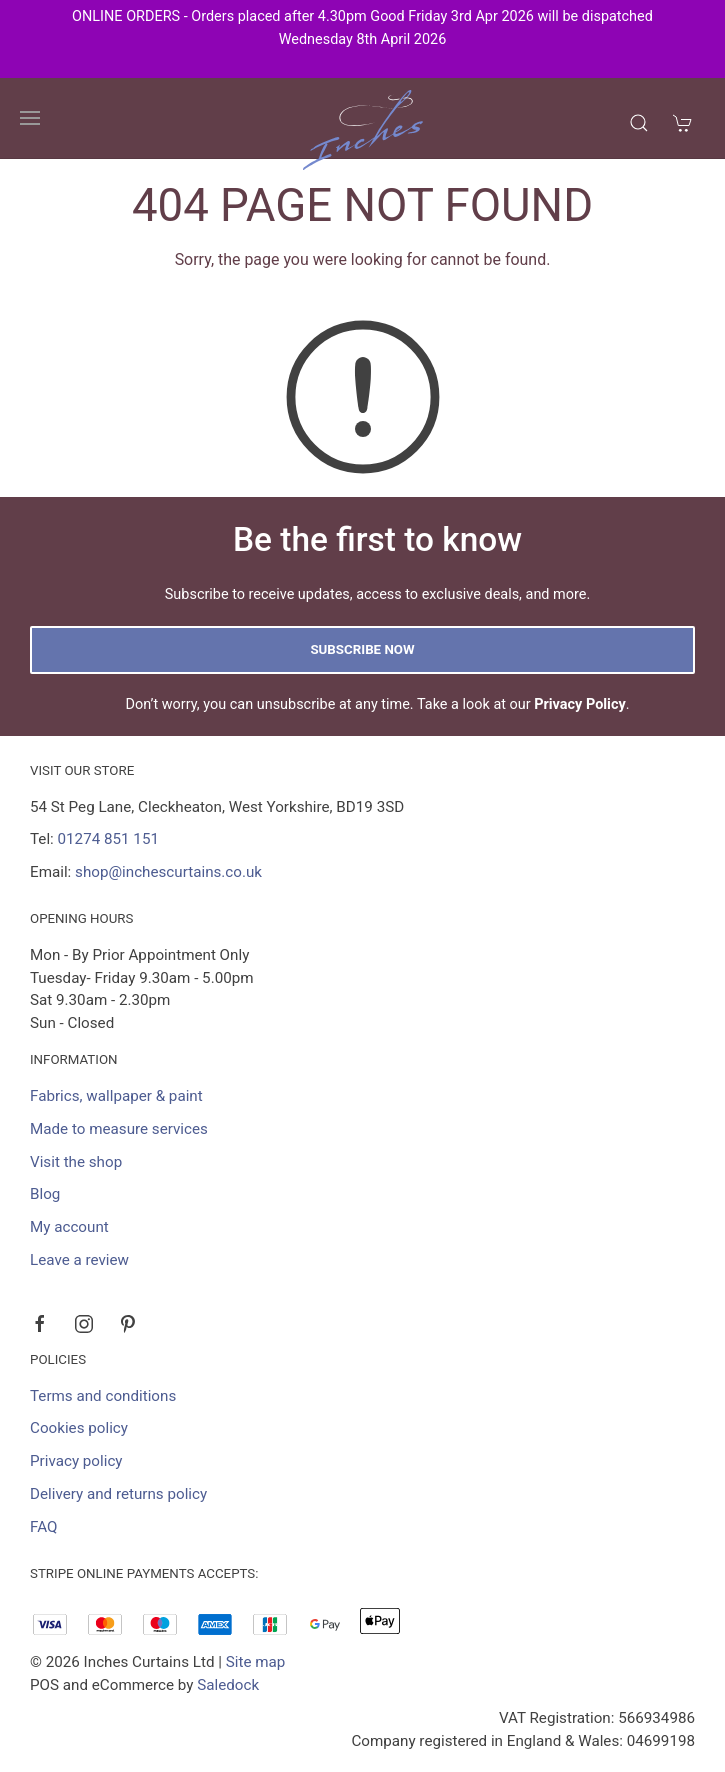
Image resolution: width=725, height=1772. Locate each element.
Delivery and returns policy (118, 1494)
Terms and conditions (103, 1396)
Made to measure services (119, 1129)
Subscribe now (362, 649)
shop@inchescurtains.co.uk (168, 872)
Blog (45, 1194)
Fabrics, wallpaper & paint (116, 1096)
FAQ (43, 1527)
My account (69, 1227)
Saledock (228, 1685)
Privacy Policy (580, 704)
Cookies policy (79, 1428)
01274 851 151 (108, 839)
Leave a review (79, 1260)
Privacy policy (76, 1461)
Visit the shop (76, 1162)
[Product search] (639, 123)
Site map (256, 1662)
